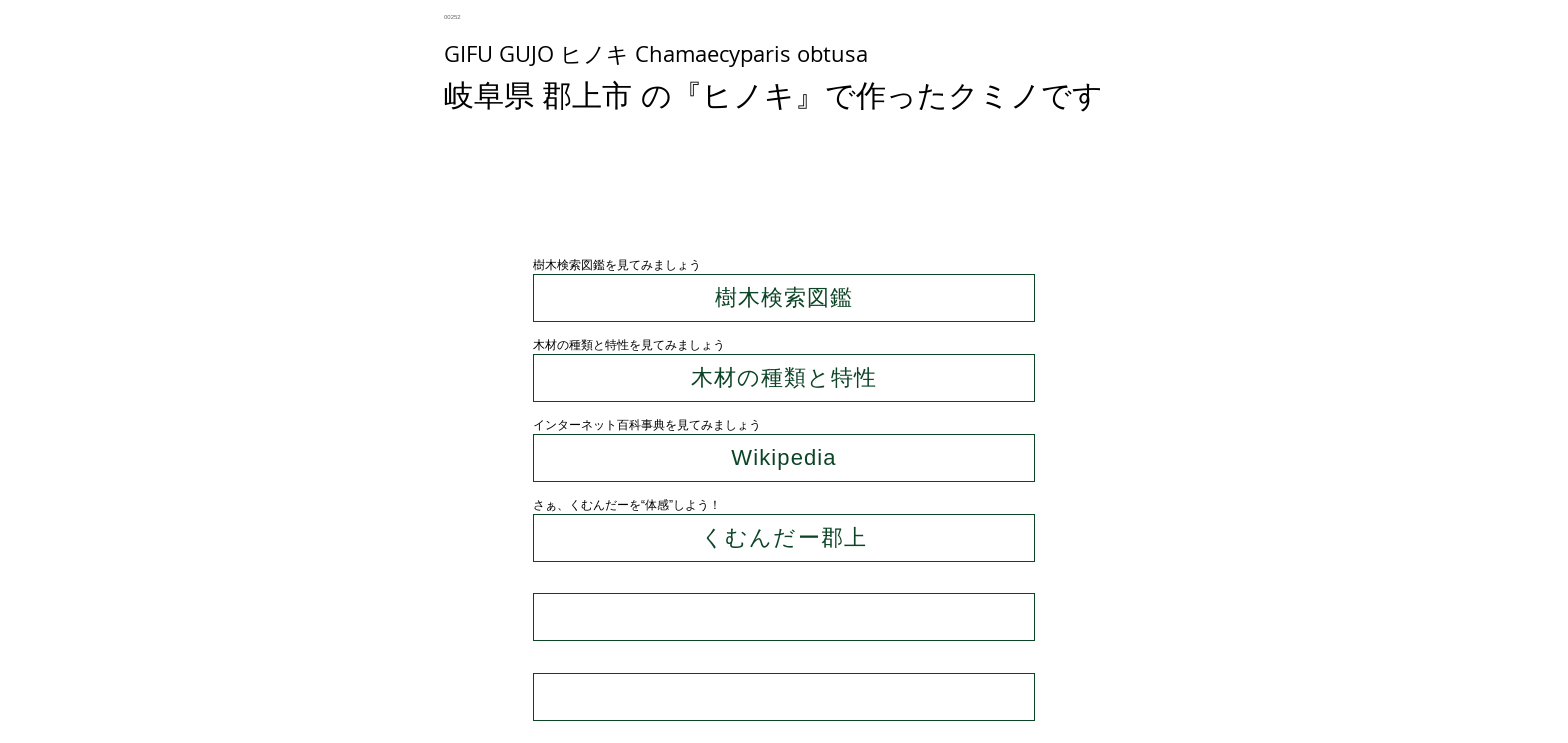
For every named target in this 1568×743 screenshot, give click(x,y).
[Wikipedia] (784, 458)
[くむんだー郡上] (784, 538)
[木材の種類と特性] (784, 378)
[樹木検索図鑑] (784, 298)
